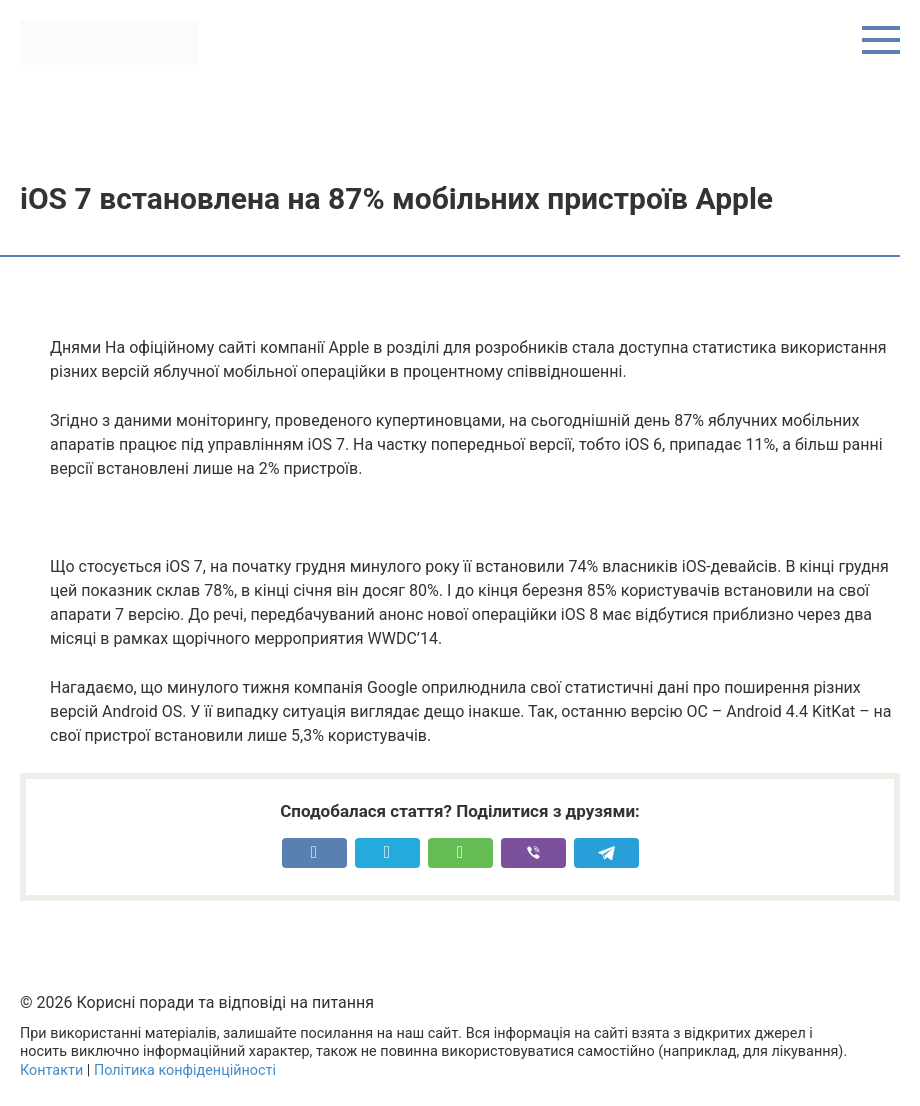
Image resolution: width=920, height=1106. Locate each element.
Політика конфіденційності (185, 1070)
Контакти (51, 1070)
